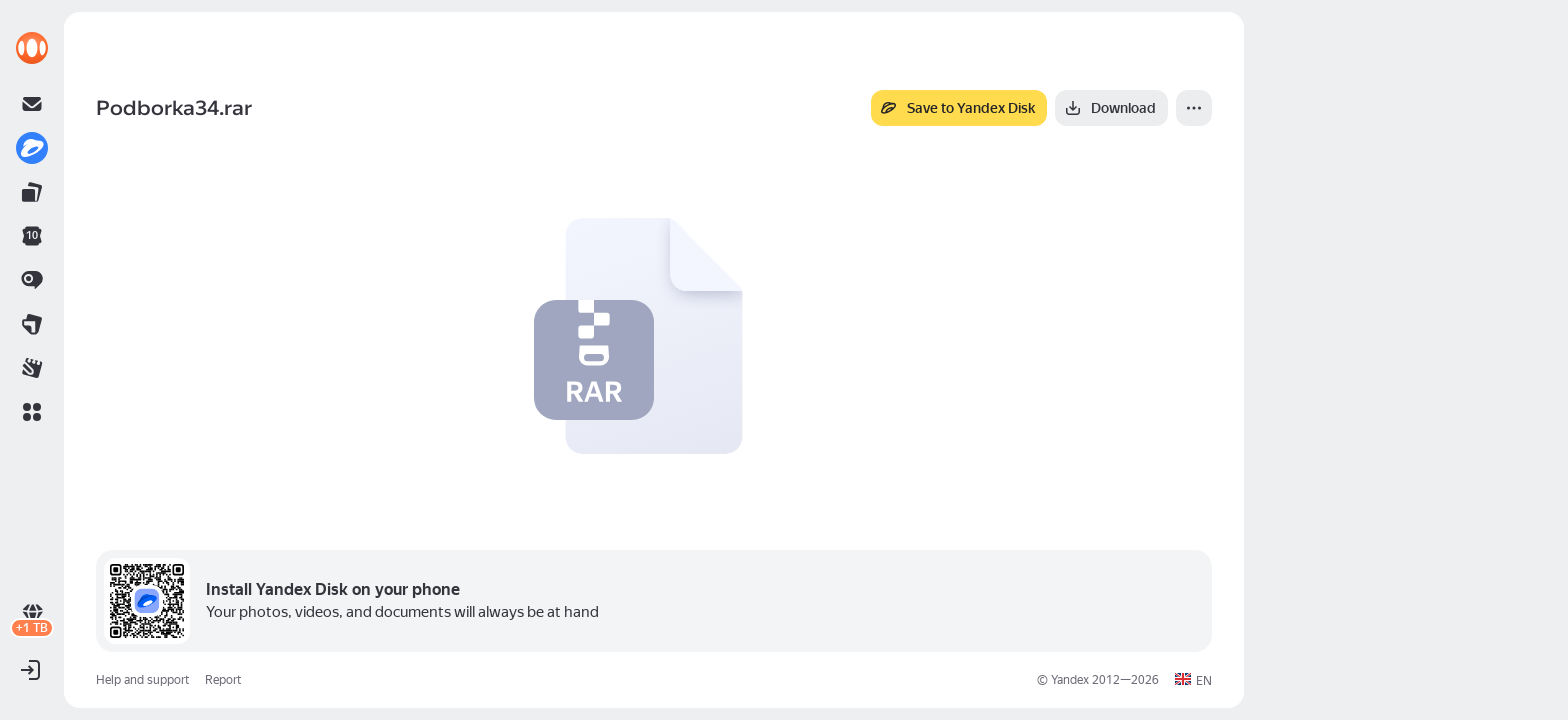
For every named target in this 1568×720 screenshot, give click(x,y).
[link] (32, 48)
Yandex (1070, 680)
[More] (1194, 108)
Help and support (142, 680)
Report (223, 680)
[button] (32, 412)
